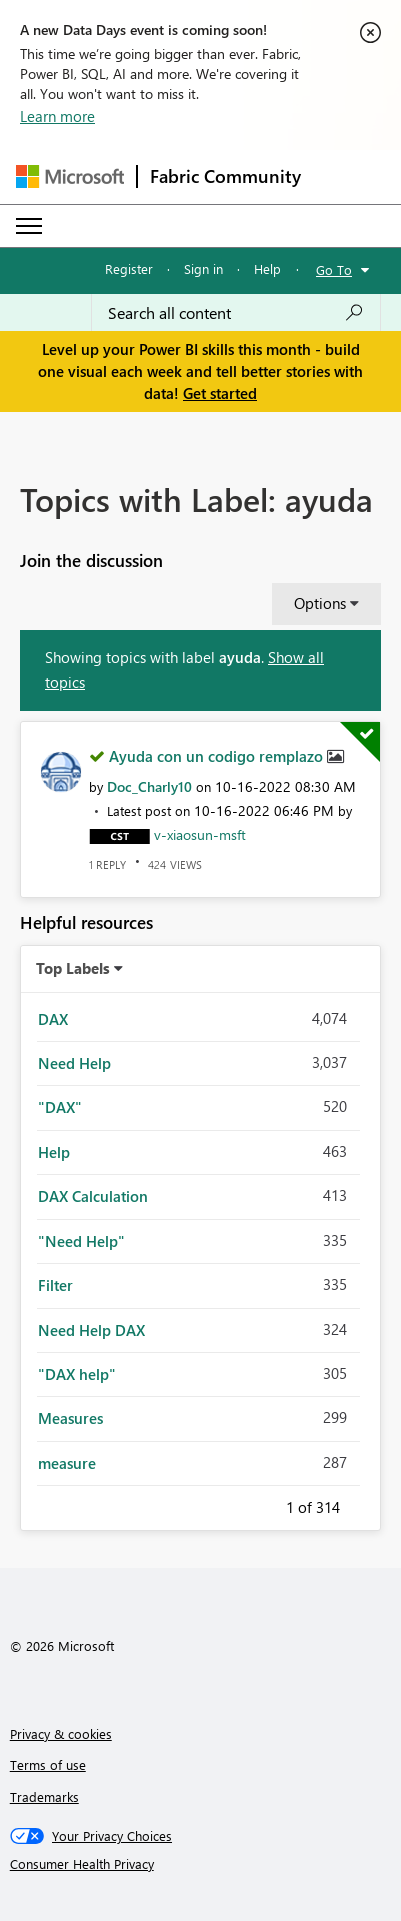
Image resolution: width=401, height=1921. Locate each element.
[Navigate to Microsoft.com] (70, 176)
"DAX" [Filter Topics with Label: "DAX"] (60, 1107)
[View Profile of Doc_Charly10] (149, 786)
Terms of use (48, 1764)
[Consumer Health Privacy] (201, 1864)
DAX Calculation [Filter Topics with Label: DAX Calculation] (93, 1196)
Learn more (57, 116)
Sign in (203, 268)
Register (129, 268)
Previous (262, 1504)
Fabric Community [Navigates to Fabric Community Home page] (225, 176)
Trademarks (44, 1796)
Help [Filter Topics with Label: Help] (54, 1152)
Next (364, 1504)
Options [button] (320, 603)
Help (267, 268)
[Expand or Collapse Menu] (29, 226)
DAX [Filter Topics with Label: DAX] (53, 1019)
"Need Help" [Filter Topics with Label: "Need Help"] (81, 1241)
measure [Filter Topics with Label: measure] (67, 1463)
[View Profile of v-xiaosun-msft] (200, 834)
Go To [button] (334, 269)
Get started (220, 393)
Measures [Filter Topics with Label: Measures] (70, 1418)
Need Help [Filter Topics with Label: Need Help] (74, 1063)
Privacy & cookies (61, 1733)
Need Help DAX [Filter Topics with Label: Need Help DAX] (91, 1330)
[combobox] (236, 313)
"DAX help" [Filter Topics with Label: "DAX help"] (77, 1374)
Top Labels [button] (73, 968)
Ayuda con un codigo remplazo (218, 756)
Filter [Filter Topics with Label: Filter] (55, 1285)
